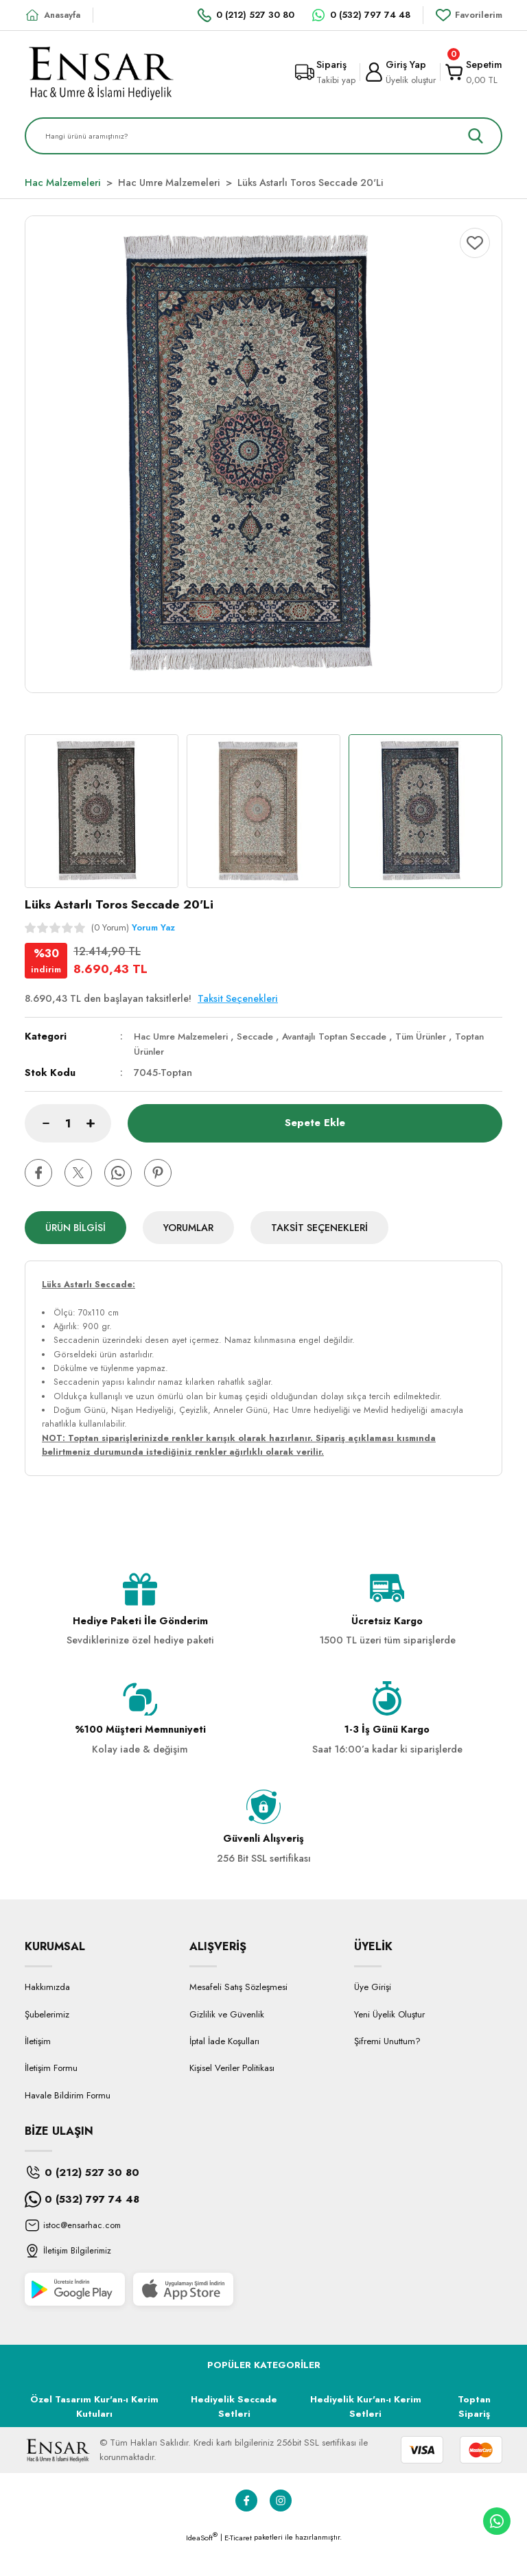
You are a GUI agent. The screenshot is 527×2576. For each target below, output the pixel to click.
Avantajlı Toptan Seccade (350, 1036)
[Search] (263, 135)
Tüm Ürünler (444, 1036)
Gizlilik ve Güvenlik (226, 2043)
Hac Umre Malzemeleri (185, 1036)
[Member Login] (400, 72)
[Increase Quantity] (98, 1123)
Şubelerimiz (47, 2043)
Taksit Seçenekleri (319, 1227)
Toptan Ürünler (167, 1051)
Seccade (264, 1036)
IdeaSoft (202, 2566)
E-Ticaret (238, 2566)
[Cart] (473, 72)
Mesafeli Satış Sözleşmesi (238, 2015)
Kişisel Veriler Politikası (231, 2096)
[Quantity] (68, 1123)
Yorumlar (188, 1227)
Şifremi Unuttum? (387, 2069)
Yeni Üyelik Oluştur (389, 2043)
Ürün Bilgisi (75, 1227)
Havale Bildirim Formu (67, 2124)
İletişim (38, 2069)
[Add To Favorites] (475, 243)
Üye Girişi (372, 2015)
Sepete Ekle (315, 1123)
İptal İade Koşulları (224, 2069)
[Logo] (101, 72)
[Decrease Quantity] (37, 1123)
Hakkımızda (47, 2015)
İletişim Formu (51, 2096)
